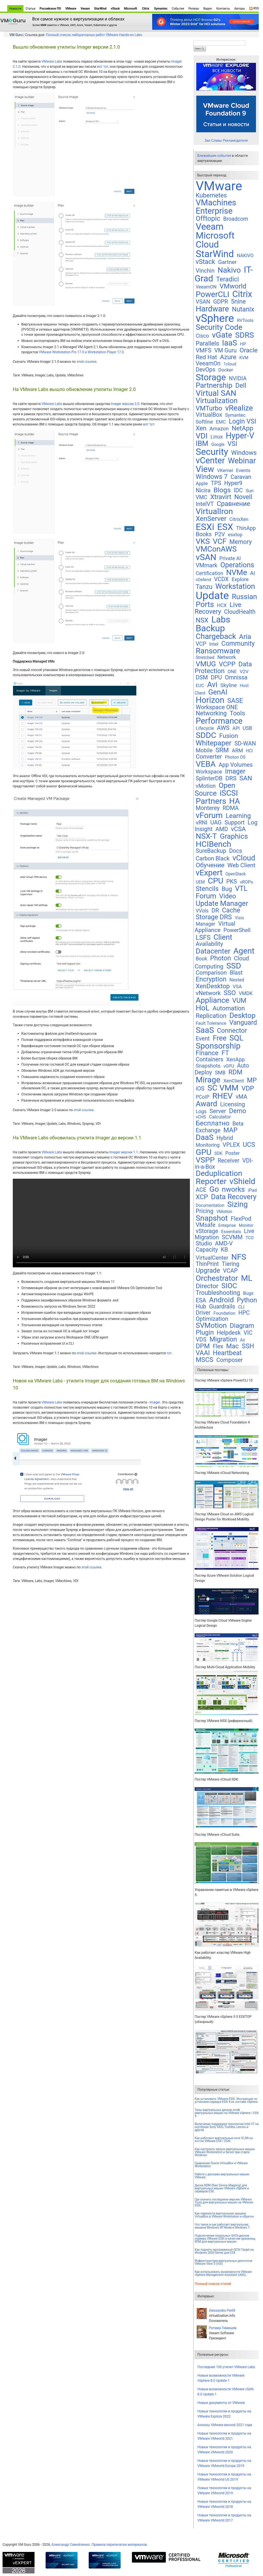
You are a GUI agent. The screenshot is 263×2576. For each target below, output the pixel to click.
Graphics (234, 836)
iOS (200, 1088)
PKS (231, 881)
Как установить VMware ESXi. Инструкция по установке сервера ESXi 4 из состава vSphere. (226, 2100)
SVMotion (211, 1325)
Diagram (242, 1325)
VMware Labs (52, 61)
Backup (210, 628)
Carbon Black (213, 858)
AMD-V (224, 1243)
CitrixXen (238, 519)
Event (203, 1038)
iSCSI (229, 793)
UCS (249, 1144)
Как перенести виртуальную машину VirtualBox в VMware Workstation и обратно (224, 2215)
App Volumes (236, 764)
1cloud (230, 364)
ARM (237, 750)
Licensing (232, 1104)
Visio (239, 917)
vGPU (228, 1066)
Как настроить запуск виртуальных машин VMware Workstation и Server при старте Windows (225, 2152)
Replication (211, 1015)
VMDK (246, 993)
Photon (220, 958)
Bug (227, 888)
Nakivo (229, 270)
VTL (241, 888)
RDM (235, 1072)
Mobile (204, 750)
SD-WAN (245, 743)
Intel (213, 644)
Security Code (219, 327)
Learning (238, 816)
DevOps (205, 369)
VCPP (227, 664)
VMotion (224, 1211)
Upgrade (208, 1270)
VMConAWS (216, 549)
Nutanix (243, 309)
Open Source (215, 789)
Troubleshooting (218, 1292)
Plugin (205, 1332)
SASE (235, 700)
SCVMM (232, 1237)
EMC (221, 422)
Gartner (227, 262)
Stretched (205, 657)
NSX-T (206, 836)
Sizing (237, 1204)
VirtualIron (214, 511)
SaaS (205, 1030)
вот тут (102, 67)
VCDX (221, 579)
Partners (211, 801)
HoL (203, 1007)
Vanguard (243, 1022)
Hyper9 (233, 483)
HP (243, 344)
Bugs (248, 1293)
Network (226, 657)
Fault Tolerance (211, 1023)
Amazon (219, 428)
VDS (201, 1339)
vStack (115, 8)
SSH (248, 1346)
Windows (244, 452)
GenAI (217, 692)
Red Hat (206, 357)
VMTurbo (209, 408)
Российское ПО (50, 8)
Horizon (210, 700)
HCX (222, 605)
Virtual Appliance (215, 927)
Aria (245, 636)
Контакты (223, 8)
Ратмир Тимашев (222, 2328)
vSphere (215, 318)
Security (212, 452)
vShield (242, 1181)
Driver (203, 1312)
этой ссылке (86, 362)
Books (204, 534)
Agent (243, 950)
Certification (209, 573)
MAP (230, 1130)
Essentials (231, 1231)
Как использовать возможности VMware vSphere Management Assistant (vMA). (223, 2273)
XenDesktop (213, 986)
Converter (209, 756)
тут (169, 1353)
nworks (233, 1189)
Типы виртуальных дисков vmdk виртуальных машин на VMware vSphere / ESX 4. (227, 2113)
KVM (243, 357)
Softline (204, 422)
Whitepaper (213, 743)
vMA (241, 1096)
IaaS (229, 343)
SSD (233, 965)
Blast (236, 972)
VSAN (203, 301)
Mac (232, 1346)
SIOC (229, 1286)
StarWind (100, 8)
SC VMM (222, 1087)
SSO (230, 993)
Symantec (161, 8)
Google (217, 444)
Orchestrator (217, 1278)
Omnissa (236, 677)
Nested (236, 980)
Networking (211, 713)
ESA (201, 1300)
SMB (220, 1073)
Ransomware (218, 650)
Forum (206, 896)
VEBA (205, 764)
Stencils (207, 888)
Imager (155, 1402)
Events (243, 470)
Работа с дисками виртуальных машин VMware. (222, 2176)
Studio (204, 1243)
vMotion (206, 786)
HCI (249, 750)
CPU (215, 880)
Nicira (203, 490)
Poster (232, 1153)
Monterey (208, 808)
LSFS (203, 937)
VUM (239, 1000)
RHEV (222, 1096)
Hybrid (225, 1138)
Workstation (235, 586)
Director (207, 1286)
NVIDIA (238, 378)
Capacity (207, 1249)
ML (246, 1278)
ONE (232, 671)
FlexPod (241, 1218)
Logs (201, 1111)
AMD (221, 829)
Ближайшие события (214, 156)
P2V (220, 534)
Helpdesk (229, 1332)
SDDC (206, 735)
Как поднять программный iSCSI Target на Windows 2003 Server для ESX (224, 2251)
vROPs (246, 882)
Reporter (211, 1181)
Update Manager (222, 903)
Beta (238, 1123)
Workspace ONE (217, 707)
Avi (212, 684)
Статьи (30, 8)
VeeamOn (208, 363)
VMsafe (205, 1225)
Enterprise (214, 211)
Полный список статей (213, 2284)
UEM (200, 882)
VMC (201, 497)
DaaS (205, 1137)
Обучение (210, 865)
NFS (238, 1257)
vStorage (207, 1231)
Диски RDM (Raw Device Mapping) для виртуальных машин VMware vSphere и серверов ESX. (222, 2188)
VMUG (206, 664)
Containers (209, 1059)
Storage (211, 377)
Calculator (220, 1117)
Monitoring (208, 1145)
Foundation (225, 1313)
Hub (201, 1306)
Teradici (227, 279)
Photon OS (235, 757)
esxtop (235, 534)
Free (219, 1038)
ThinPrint (207, 1264)
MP (252, 1080)
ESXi (205, 527)
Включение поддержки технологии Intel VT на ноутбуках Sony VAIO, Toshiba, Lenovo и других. (227, 2127)
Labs (220, 619)
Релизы (193, 8)
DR (215, 910)
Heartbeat (227, 1353)
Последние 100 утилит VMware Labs (226, 2367)
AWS (223, 727)
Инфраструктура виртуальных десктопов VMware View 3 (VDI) (223, 2262)
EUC (200, 685)
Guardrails (222, 1306)
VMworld (233, 286)
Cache (231, 910)
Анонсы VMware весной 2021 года (224, 2425)
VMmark (206, 565)
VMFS (203, 350)
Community (238, 643)
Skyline (228, 685)
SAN (245, 778)
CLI (241, 1307)
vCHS (201, 1117)
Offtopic (208, 218)
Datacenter (213, 951)
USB (247, 728)
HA (234, 801)
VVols (202, 911)
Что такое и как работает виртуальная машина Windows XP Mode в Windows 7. (222, 2226)
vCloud (244, 858)
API (236, 728)
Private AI (230, 558)
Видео (207, 8)
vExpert (209, 872)
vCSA (238, 829)
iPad (252, 1190)
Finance (207, 1053)
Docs (235, 850)
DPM (203, 1346)
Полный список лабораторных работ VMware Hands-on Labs (94, 35)
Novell (243, 497)
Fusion (228, 735)
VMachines (216, 202)
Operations (237, 565)
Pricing (204, 1211)
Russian (244, 596)
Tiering (230, 1264)
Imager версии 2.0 (125, 404)
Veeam (85, 8)
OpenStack (235, 874)
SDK (218, 1153)
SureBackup (211, 850)
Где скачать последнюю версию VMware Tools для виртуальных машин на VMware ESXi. (224, 2202)
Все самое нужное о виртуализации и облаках (78, 19)
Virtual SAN (216, 393)
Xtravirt (220, 497)
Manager (205, 924)
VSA (237, 987)
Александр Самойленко (71, 2545)
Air (242, 1340)
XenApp (235, 1059)
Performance (219, 721)
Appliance (212, 1000)
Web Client (241, 865)
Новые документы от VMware (221, 2403)
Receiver (228, 1160)
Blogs (222, 490)
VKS (203, 541)
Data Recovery (233, 1197)
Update (212, 595)
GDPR (220, 301)
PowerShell (236, 930)
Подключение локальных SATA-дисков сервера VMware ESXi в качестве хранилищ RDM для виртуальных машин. (225, 2238)
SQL (236, 1037)
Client (223, 937)
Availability (209, 944)
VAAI (203, 1353)
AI (252, 573)
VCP (201, 644)
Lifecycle (205, 728)
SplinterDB (209, 778)
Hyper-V (240, 435)
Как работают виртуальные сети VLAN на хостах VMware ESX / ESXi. (224, 2139)
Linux (217, 437)
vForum (209, 815)
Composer (229, 1360)
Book (201, 959)
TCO (250, 1237)
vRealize (239, 407)
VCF (220, 541)
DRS (231, 778)
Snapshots (208, 1066)
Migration (223, 1339)
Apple (202, 483)
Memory (240, 541)
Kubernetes (211, 195)
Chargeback (216, 636)
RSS (254, 8)
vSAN (206, 557)
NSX (202, 620)
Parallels (207, 343)
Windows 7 (211, 476)
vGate (222, 335)
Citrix (145, 8)
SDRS (244, 335)
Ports (205, 604)
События (178, 8)
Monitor (246, 1225)
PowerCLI (212, 294)
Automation (228, 1008)
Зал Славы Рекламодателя (226, 140)
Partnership (214, 385)
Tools (237, 713)
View (205, 469)
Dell (240, 385)
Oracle (249, 350)
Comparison (211, 972)
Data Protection (223, 667)
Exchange (208, 1130)
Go (214, 1189)
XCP (202, 1197)
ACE (201, 1189)
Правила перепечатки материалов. (120, 2545)
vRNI (201, 822)
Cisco (202, 336)
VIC (248, 1332)
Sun (250, 490)
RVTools (245, 320)
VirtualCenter (212, 1258)
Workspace (209, 772)
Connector (232, 1030)
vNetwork (208, 993)
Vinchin (205, 270)
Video (227, 896)
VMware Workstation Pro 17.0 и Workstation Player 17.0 (81, 352)
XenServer (211, 518)
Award (206, 1103)
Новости (15, 8)
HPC (244, 1312)
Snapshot (212, 1218)
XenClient (233, 1081)
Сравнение (233, 503)
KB (224, 1249)
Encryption (211, 979)
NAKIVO (245, 255)
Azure (228, 357)
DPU (216, 677)
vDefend (203, 579)
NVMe (236, 572)
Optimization (212, 1318)
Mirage (208, 1079)
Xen (201, 428)
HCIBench (213, 844)
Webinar (242, 460)
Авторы (239, 8)
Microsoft (130, 8)
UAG (216, 822)
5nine (238, 301)
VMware (70, 8)
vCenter (210, 460)
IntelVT (205, 504)
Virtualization (217, 400)
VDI (202, 435)
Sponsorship (218, 1045)
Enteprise (227, 1225)
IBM (202, 443)
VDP (247, 1088)
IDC (238, 490)
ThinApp (246, 528)
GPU (203, 1152)
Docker (225, 370)
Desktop (243, 1015)
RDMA (230, 808)
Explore (240, 579)
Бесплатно (212, 1123)
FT (225, 1053)
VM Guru (16, 35)
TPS (216, 483)
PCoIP (202, 1097)
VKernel (225, 470)
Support (235, 822)
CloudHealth (239, 611)
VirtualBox (209, 414)
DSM (202, 677)
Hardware (212, 308)
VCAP (230, 1270)
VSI (232, 443)
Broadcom (235, 219)
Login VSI (242, 421)
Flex (218, 1346)
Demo (237, 1111)
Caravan (241, 477)
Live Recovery (218, 608)
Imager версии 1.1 (124, 1152)
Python (247, 1300)
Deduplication (219, 1173)
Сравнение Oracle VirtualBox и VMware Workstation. (221, 2164)
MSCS (204, 1359)
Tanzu (204, 586)
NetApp (242, 428)
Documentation (210, 1205)
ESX (225, 527)
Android (221, 1300)
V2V (244, 671)
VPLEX (231, 1144)
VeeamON (206, 287)
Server (218, 1111)
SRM (222, 750)
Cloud (207, 244)
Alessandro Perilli (222, 2310)
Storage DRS (214, 917)
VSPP (205, 1159)
